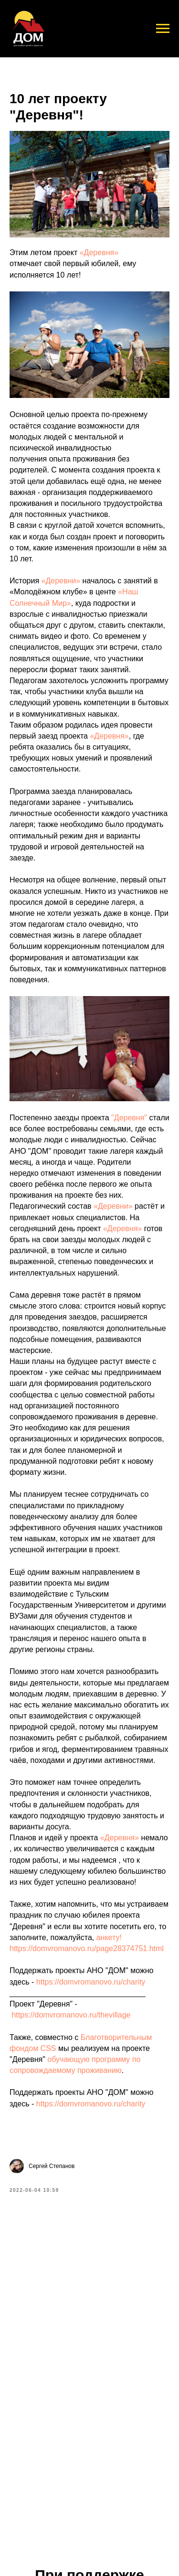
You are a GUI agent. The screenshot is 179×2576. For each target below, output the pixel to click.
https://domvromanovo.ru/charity (91, 1982)
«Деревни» (61, 581)
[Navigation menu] (162, 28)
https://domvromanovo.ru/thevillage (70, 2015)
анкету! (109, 1937)
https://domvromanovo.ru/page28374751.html (87, 1948)
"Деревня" (129, 1118)
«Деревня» (99, 252)
